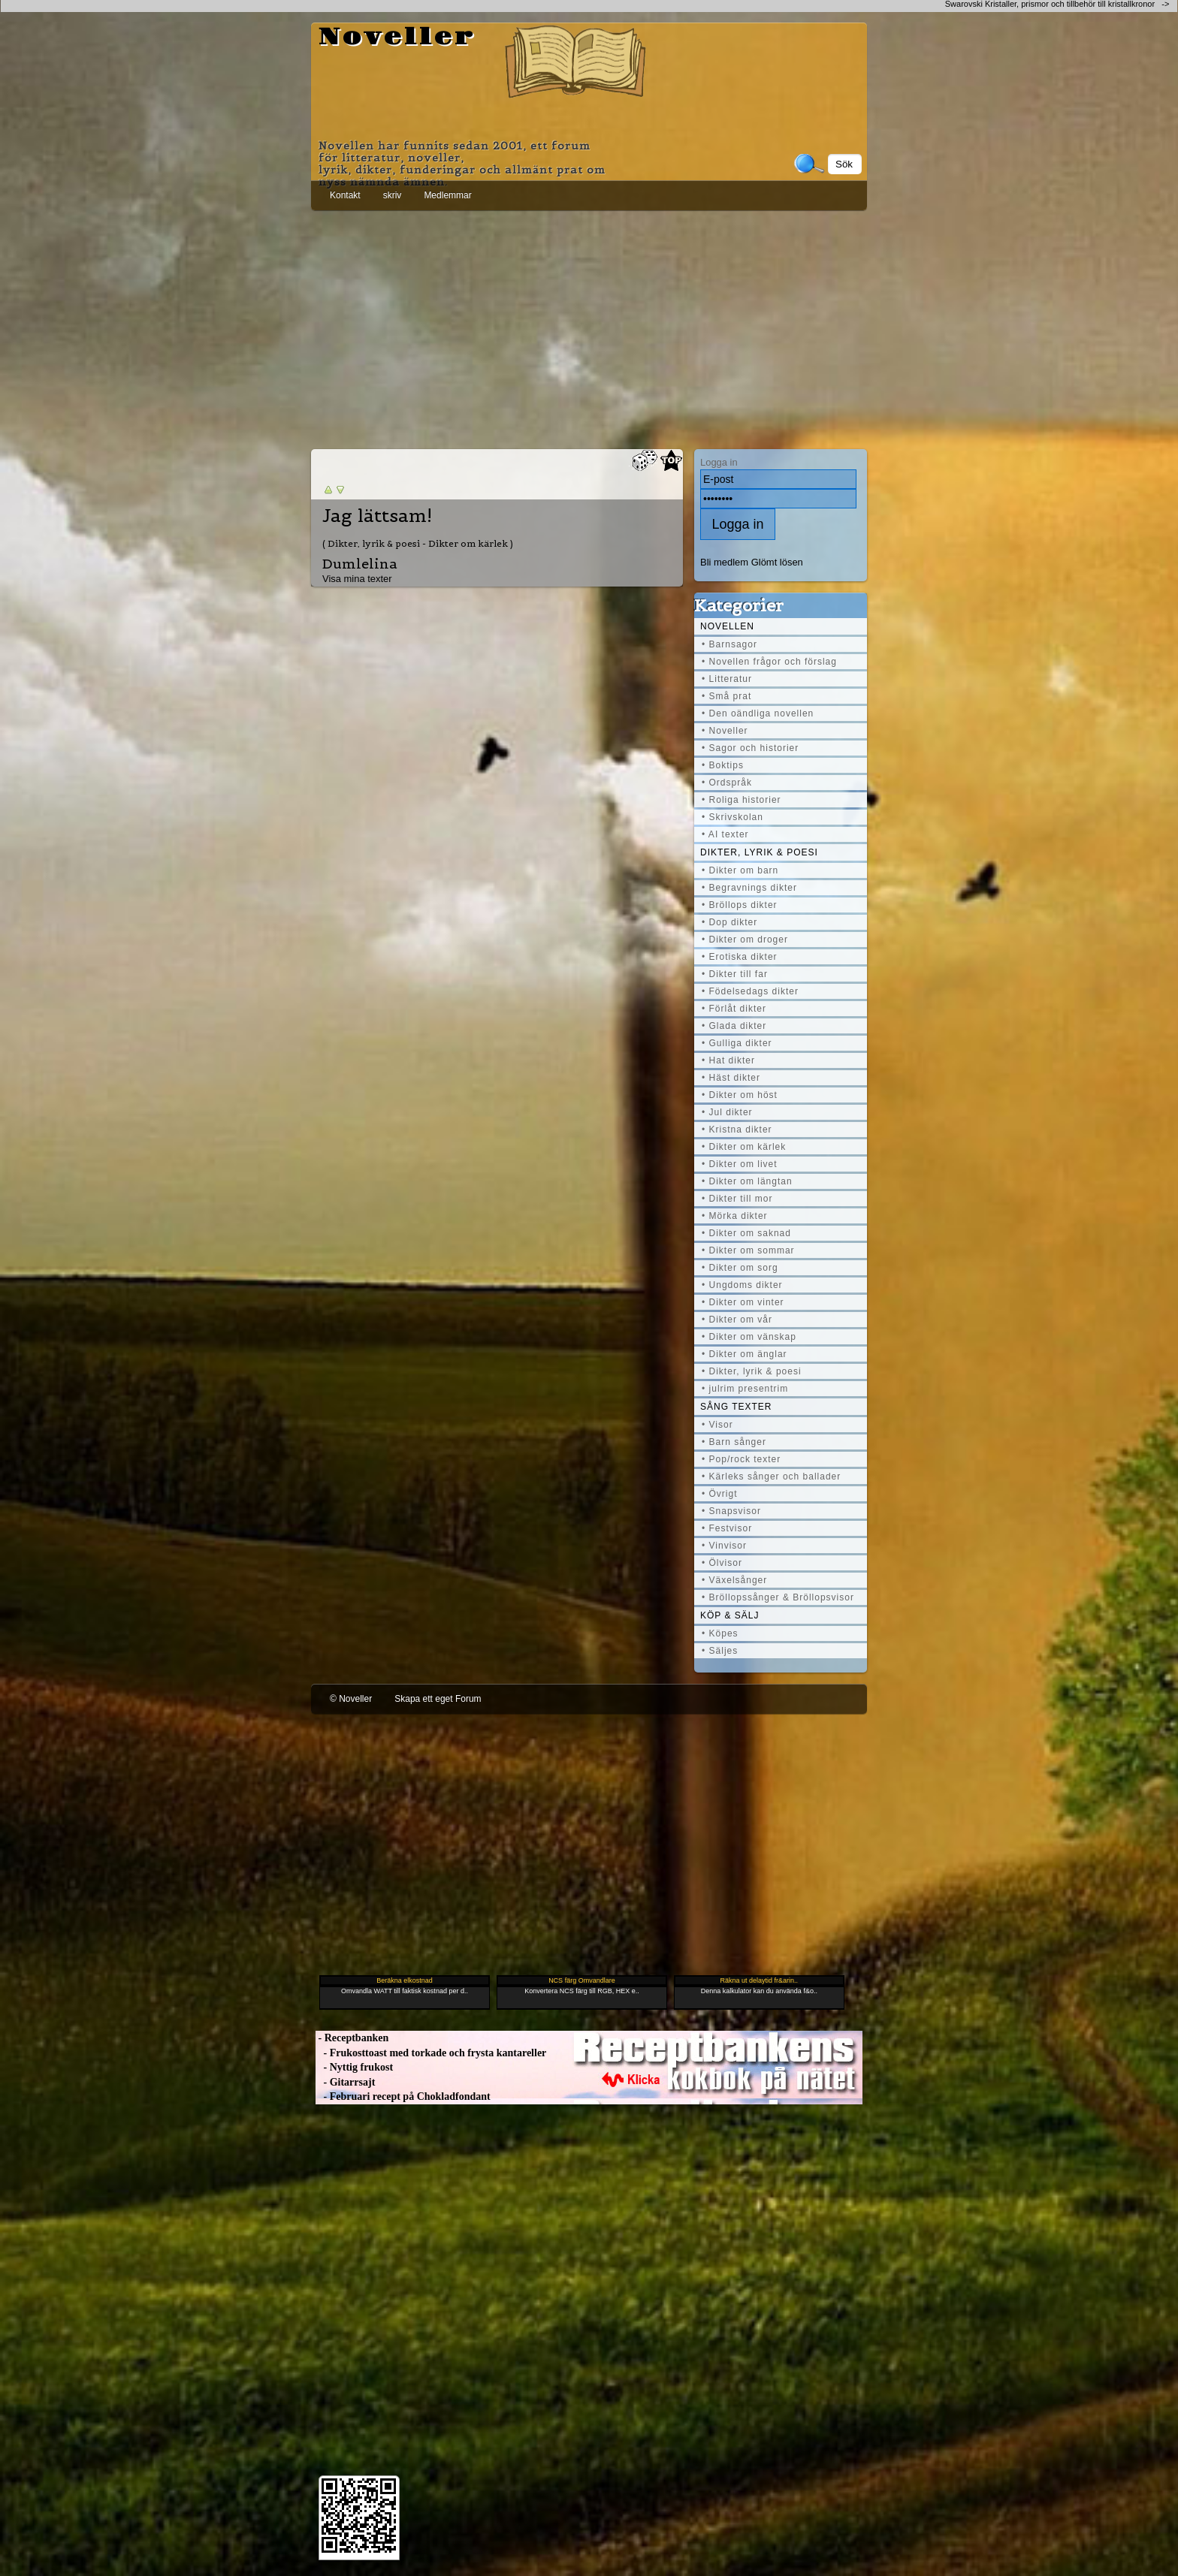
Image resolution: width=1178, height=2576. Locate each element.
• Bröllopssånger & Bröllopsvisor (778, 1597)
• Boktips (723, 765)
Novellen (727, 626)
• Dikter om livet (740, 1164)
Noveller (397, 37)
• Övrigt (720, 1494)
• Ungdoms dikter (742, 1285)
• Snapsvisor (731, 1511)
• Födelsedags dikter (750, 991)
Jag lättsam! (377, 515)
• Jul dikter (727, 1112)
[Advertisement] (589, 327)
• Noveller (725, 730)
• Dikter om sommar (748, 1250)
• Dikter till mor (737, 1198)
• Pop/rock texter (741, 1459)
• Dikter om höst (740, 1095)
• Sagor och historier (750, 748)
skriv (392, 195)
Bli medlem (724, 562)
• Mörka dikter (735, 1216)
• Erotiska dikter (740, 957)
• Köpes (720, 1633)
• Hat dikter (728, 1060)
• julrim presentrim (745, 1388)
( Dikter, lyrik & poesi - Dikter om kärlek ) (417, 543)
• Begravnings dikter (749, 887)
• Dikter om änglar (744, 1354)
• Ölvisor (722, 1563)
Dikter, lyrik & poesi (759, 852)
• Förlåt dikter (734, 1008)
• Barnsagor (729, 644)
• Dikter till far (735, 974)
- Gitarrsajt (345, 2082)
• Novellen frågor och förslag (769, 661)
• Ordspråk (727, 782)
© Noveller (351, 1699)
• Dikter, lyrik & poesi (752, 1371)
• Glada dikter (734, 1026)
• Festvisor (727, 1528)
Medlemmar (447, 195)
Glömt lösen (777, 562)
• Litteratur (727, 679)
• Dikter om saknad (746, 1233)
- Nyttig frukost (354, 2067)
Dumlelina (359, 563)
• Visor (717, 1424)
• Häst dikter (731, 1077)
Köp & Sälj (729, 1615)
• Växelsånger (734, 1580)
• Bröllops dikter (740, 905)
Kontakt (345, 195)
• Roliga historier (741, 800)
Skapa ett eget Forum (437, 1699)
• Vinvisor (724, 1545)
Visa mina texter (357, 578)
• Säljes (720, 1650)
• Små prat (726, 696)
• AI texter (725, 834)
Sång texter (736, 1406)
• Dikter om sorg (740, 1267)
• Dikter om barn (740, 870)
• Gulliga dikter (737, 1043)
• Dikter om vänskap (749, 1337)
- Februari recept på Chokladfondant (403, 2096)
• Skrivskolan (732, 817)
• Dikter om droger (745, 939)
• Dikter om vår (737, 1319)
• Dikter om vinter (743, 1302)
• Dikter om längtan (747, 1181)
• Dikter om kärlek (744, 1147)
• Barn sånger (734, 1442)
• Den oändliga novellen (758, 713)
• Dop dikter (729, 922)
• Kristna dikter (737, 1129)
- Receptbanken (352, 2038)
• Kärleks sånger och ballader (771, 1476)
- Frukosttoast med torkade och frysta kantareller (431, 2053)
